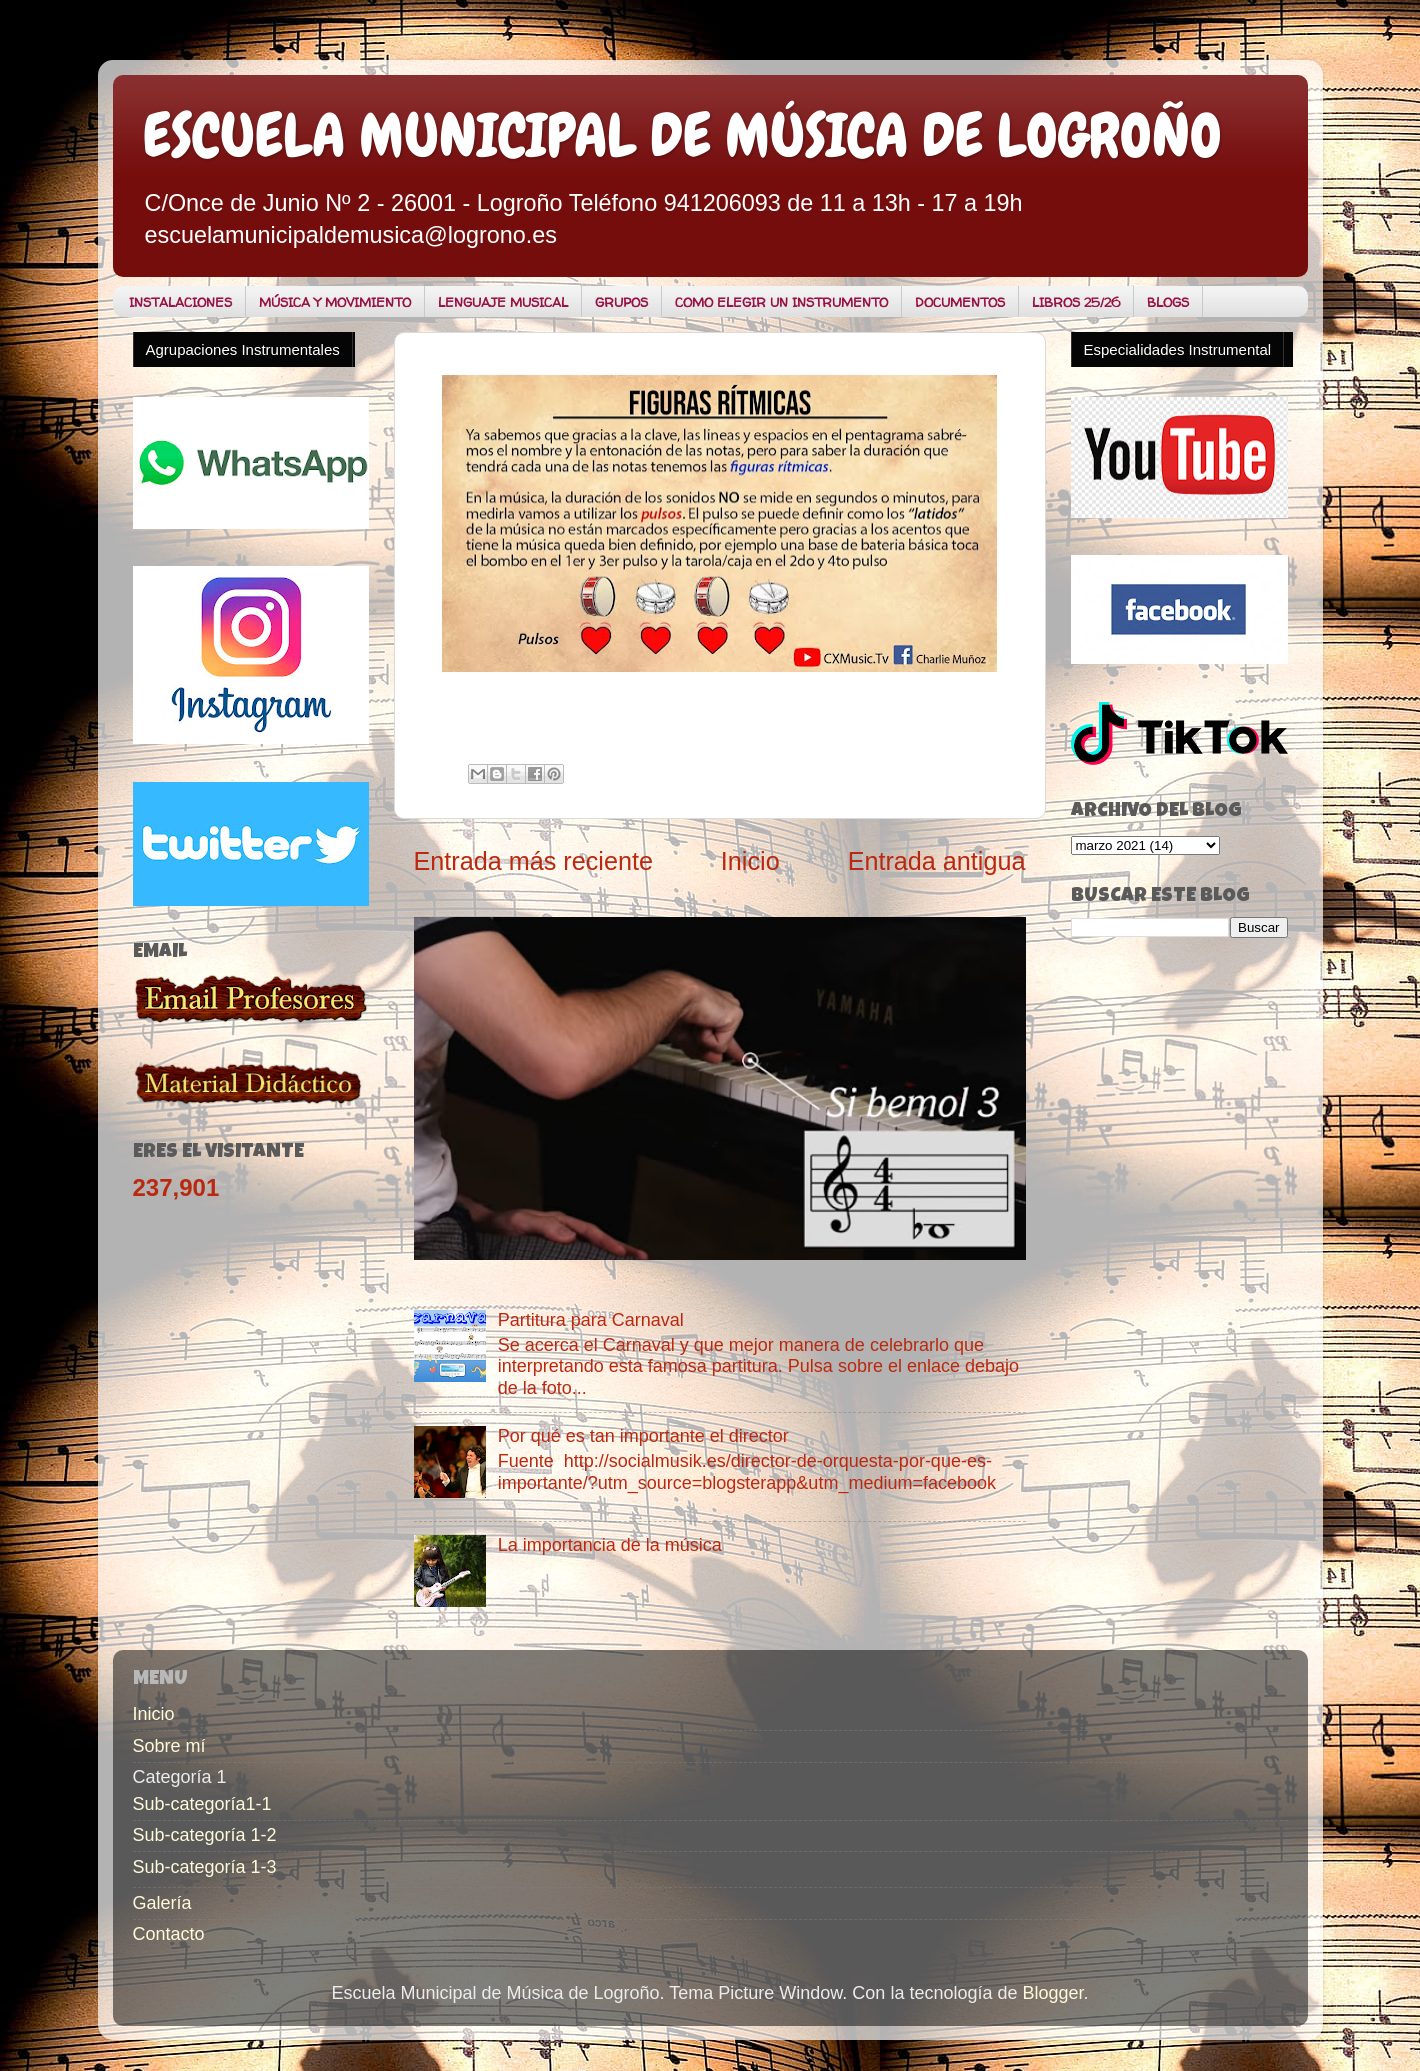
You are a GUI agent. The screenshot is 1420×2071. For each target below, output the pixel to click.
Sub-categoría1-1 (202, 1804)
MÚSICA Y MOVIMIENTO (335, 302)
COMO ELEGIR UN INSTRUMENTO (781, 302)
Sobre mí (169, 1746)
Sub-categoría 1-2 (205, 1835)
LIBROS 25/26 (1076, 302)
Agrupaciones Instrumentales (243, 349)
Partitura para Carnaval (591, 1320)
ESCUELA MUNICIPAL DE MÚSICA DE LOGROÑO (682, 135)
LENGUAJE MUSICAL (503, 302)
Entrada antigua (937, 861)
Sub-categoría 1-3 (205, 1867)
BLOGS (1168, 302)
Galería (162, 1903)
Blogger (1052, 1993)
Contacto (169, 1934)
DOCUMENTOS (960, 302)
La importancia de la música (610, 1545)
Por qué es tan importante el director (643, 1436)
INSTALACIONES (180, 302)
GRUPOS (621, 302)
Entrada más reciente (533, 861)
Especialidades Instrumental (1178, 349)
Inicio (750, 861)
